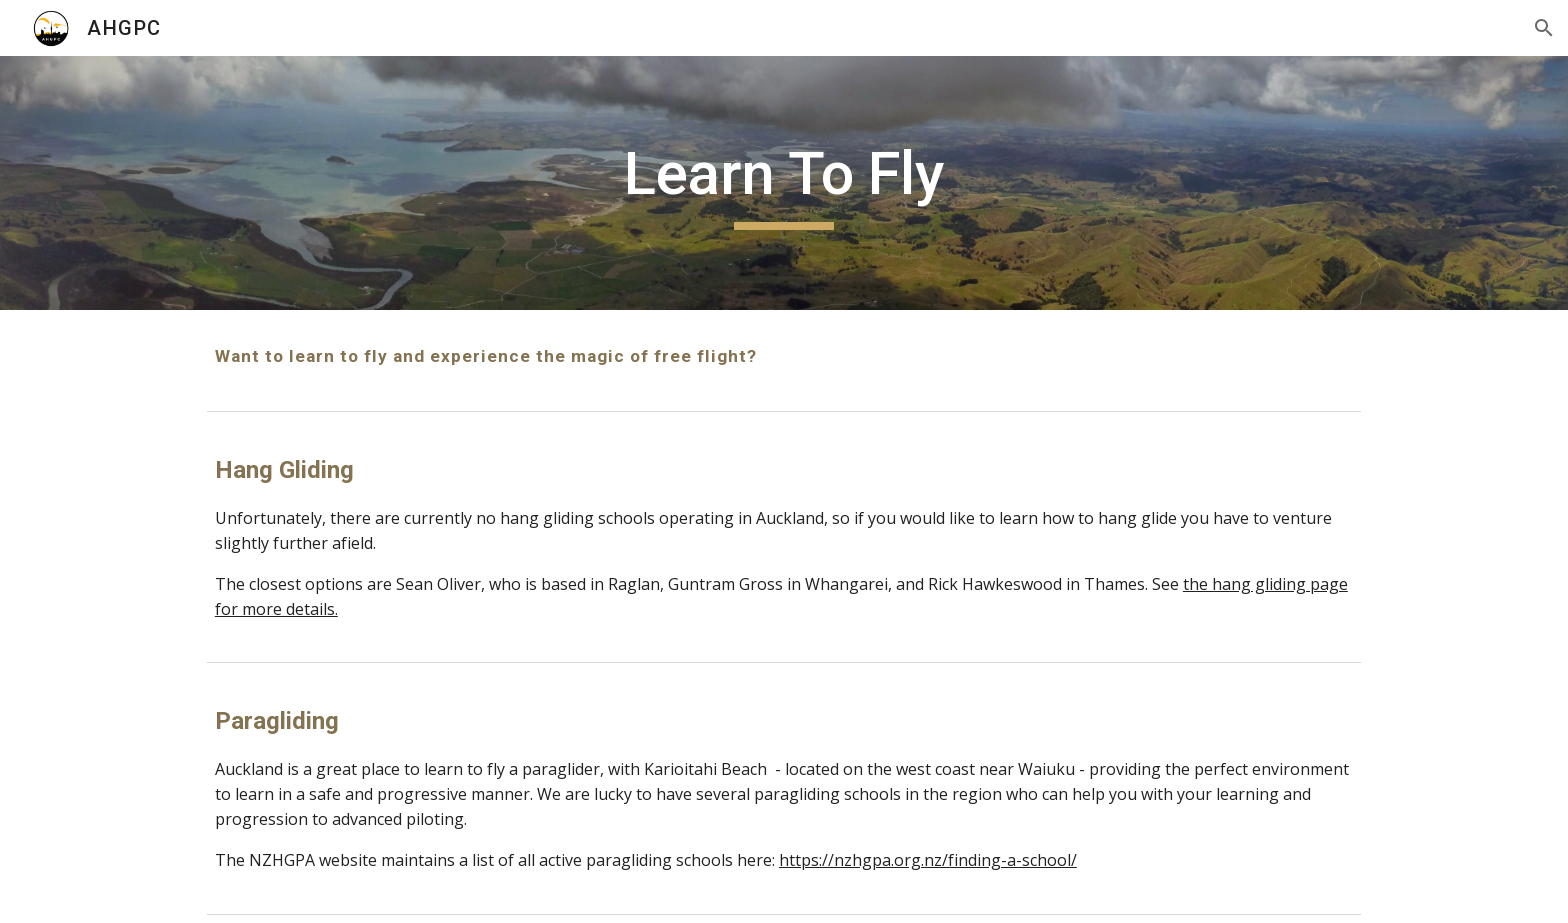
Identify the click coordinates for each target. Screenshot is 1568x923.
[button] (1544, 28)
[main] (784, 183)
